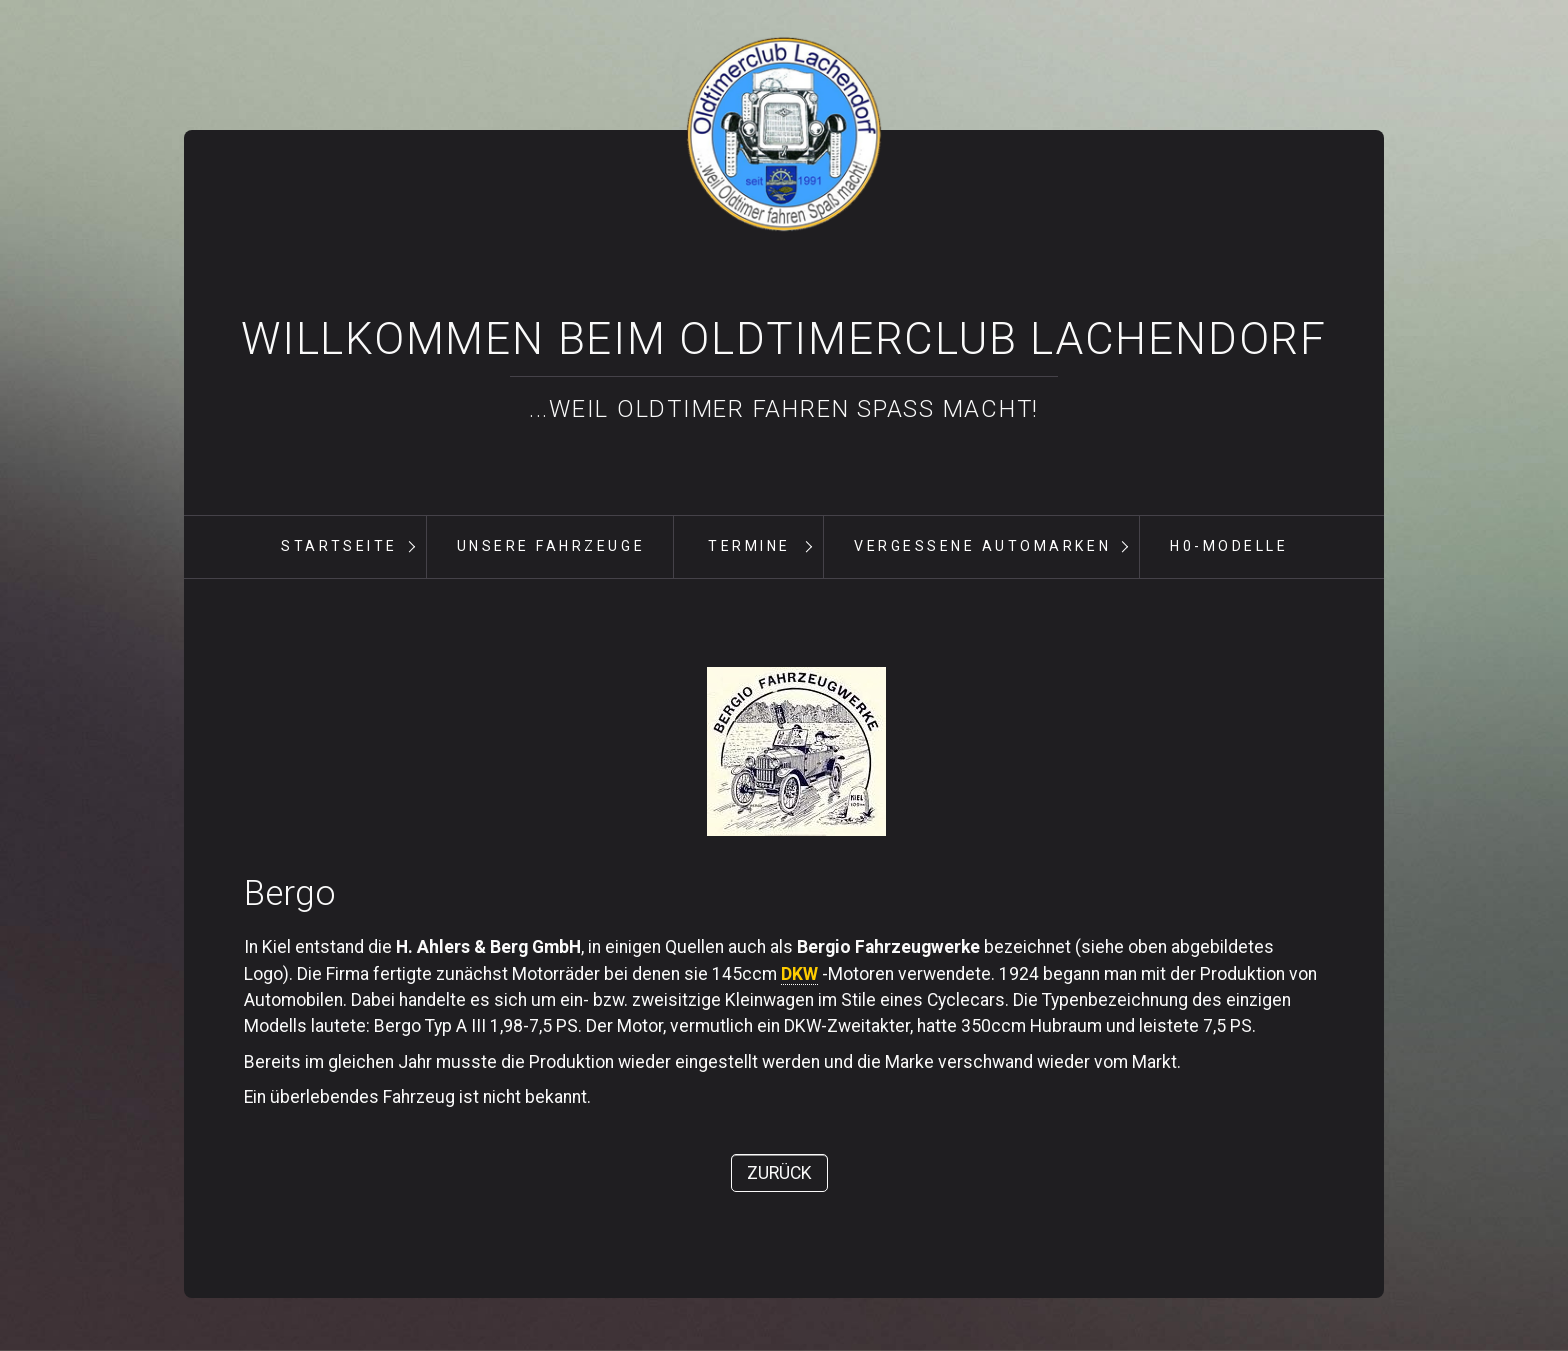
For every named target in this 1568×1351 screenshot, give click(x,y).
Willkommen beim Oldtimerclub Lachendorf (784, 339)
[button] (779, 1173)
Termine (749, 546)
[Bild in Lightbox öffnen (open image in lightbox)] (796, 751)
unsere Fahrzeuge (551, 546)
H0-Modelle (1229, 546)
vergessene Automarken (982, 546)
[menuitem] (339, 547)
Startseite (339, 546)
